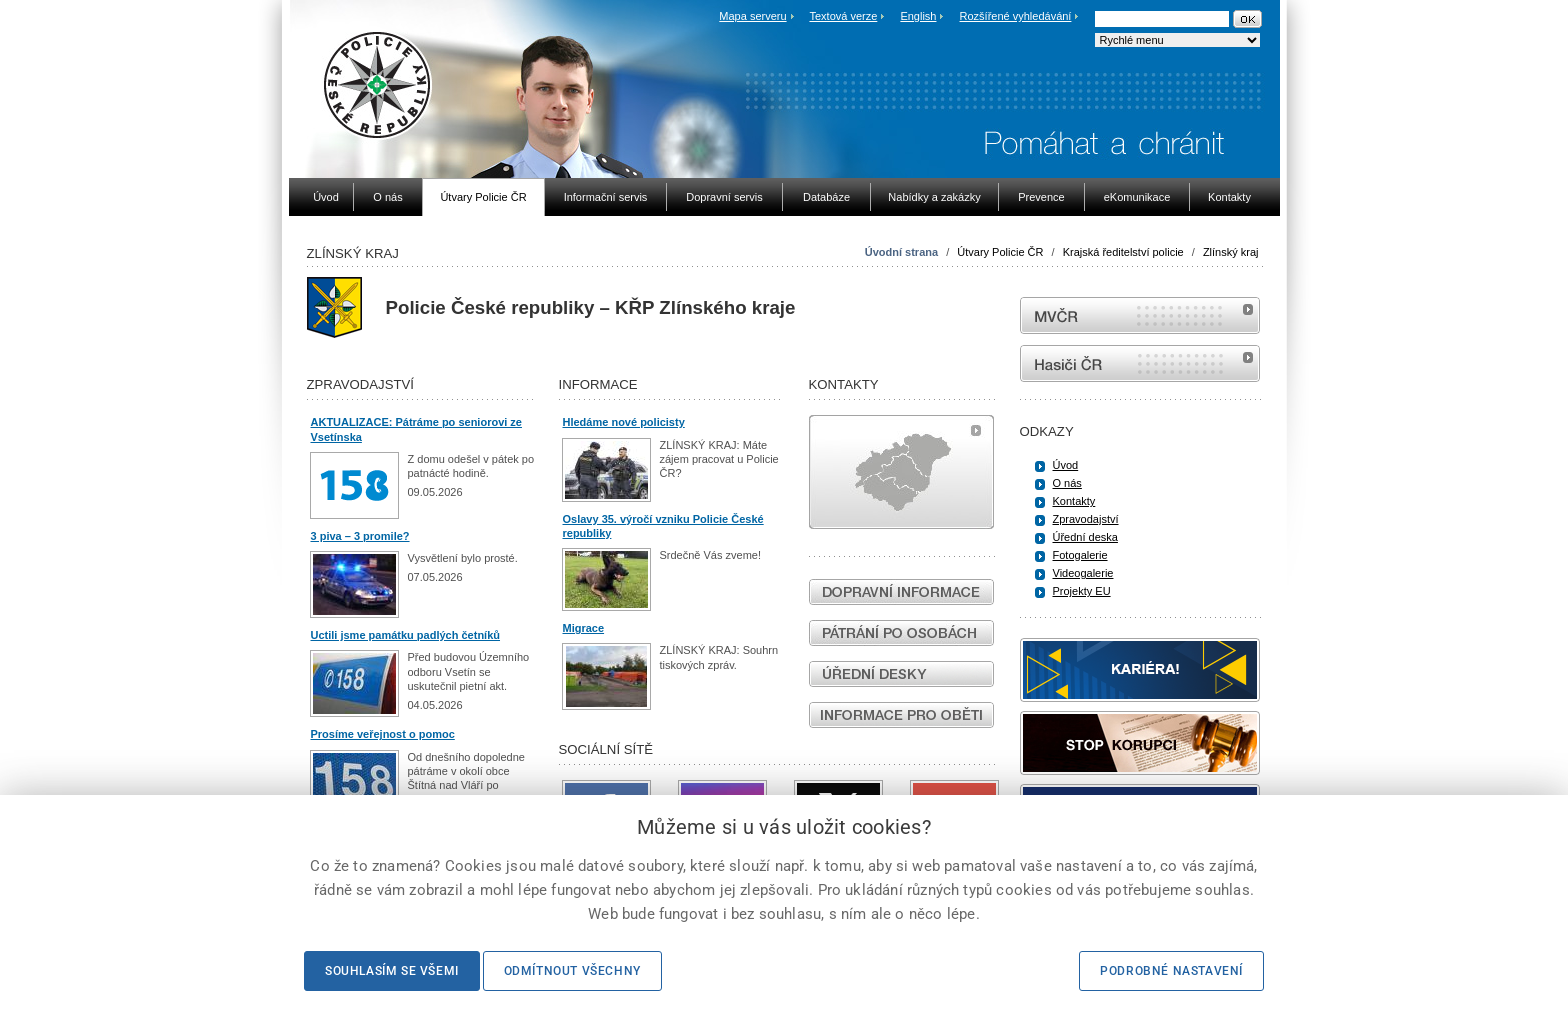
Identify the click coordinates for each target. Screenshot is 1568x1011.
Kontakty (1074, 501)
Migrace (584, 628)
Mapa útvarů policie (901, 472)
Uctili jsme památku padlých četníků (406, 635)
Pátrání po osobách (901, 633)
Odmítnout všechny (572, 971)
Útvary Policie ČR (1000, 252)
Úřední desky (901, 674)
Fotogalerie (1080, 555)
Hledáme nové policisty (624, 422)
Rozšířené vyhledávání (1016, 16)
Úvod (1066, 465)
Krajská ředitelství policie (1123, 252)
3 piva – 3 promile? (360, 536)
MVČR (1140, 315)
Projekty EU (1082, 591)
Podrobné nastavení (1171, 971)
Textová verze (843, 16)
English (918, 16)
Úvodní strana (901, 252)
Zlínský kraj (1231, 252)
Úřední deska (1085, 537)
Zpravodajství (1086, 519)
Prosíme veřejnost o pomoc (383, 734)
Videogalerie (1083, 573)
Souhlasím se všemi (392, 971)
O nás (1067, 483)
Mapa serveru (752, 16)
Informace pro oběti (901, 715)
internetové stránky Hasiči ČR (1140, 363)
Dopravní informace (901, 592)
